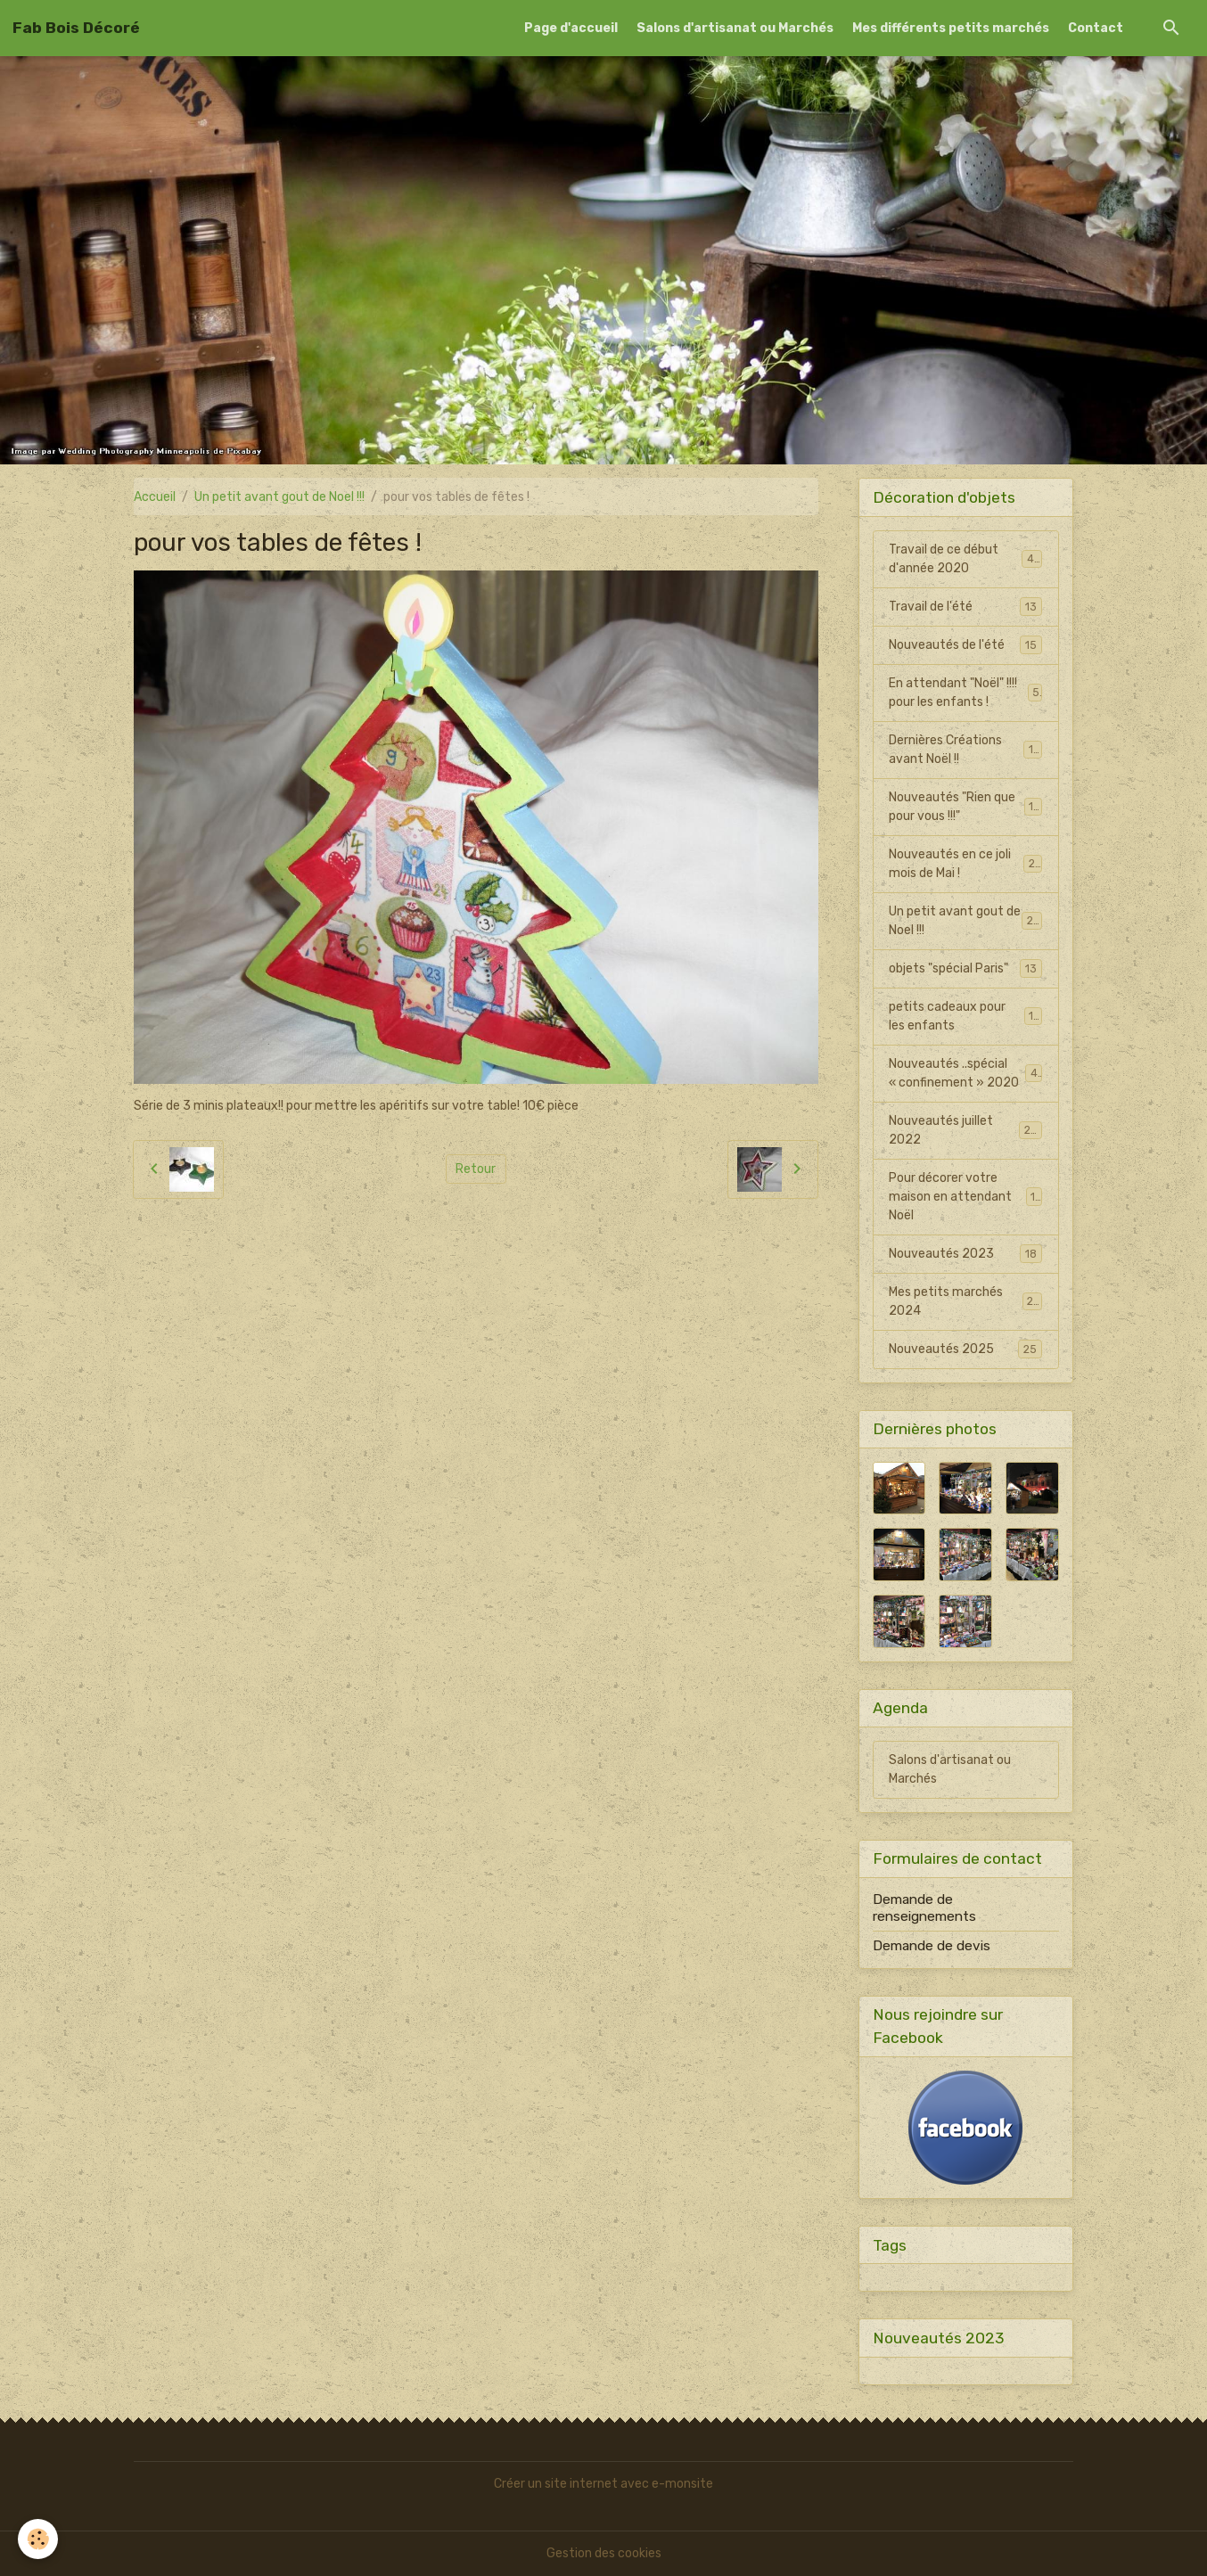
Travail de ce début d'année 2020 (965, 559)
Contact (1095, 28)
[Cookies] (38, 2539)
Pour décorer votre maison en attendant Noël (965, 1196)
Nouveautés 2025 (965, 1349)
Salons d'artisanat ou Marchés (734, 28)
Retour (476, 1169)
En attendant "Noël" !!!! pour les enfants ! (965, 693)
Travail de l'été (965, 606)
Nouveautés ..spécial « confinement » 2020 (965, 1073)
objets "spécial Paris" (965, 968)
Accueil (155, 497)
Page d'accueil (571, 28)
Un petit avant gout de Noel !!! (279, 497)
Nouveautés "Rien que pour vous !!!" (965, 807)
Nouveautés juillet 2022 (965, 1130)
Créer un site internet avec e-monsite (603, 2483)
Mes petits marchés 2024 (965, 1301)
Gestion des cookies (603, 2553)
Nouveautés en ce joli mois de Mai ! (965, 864)
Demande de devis (931, 1946)
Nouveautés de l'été (965, 644)
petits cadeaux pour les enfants (965, 1016)
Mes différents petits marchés (950, 28)
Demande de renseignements (924, 1907)
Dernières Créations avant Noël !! (965, 750)
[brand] (76, 27)
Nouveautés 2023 (965, 1253)
